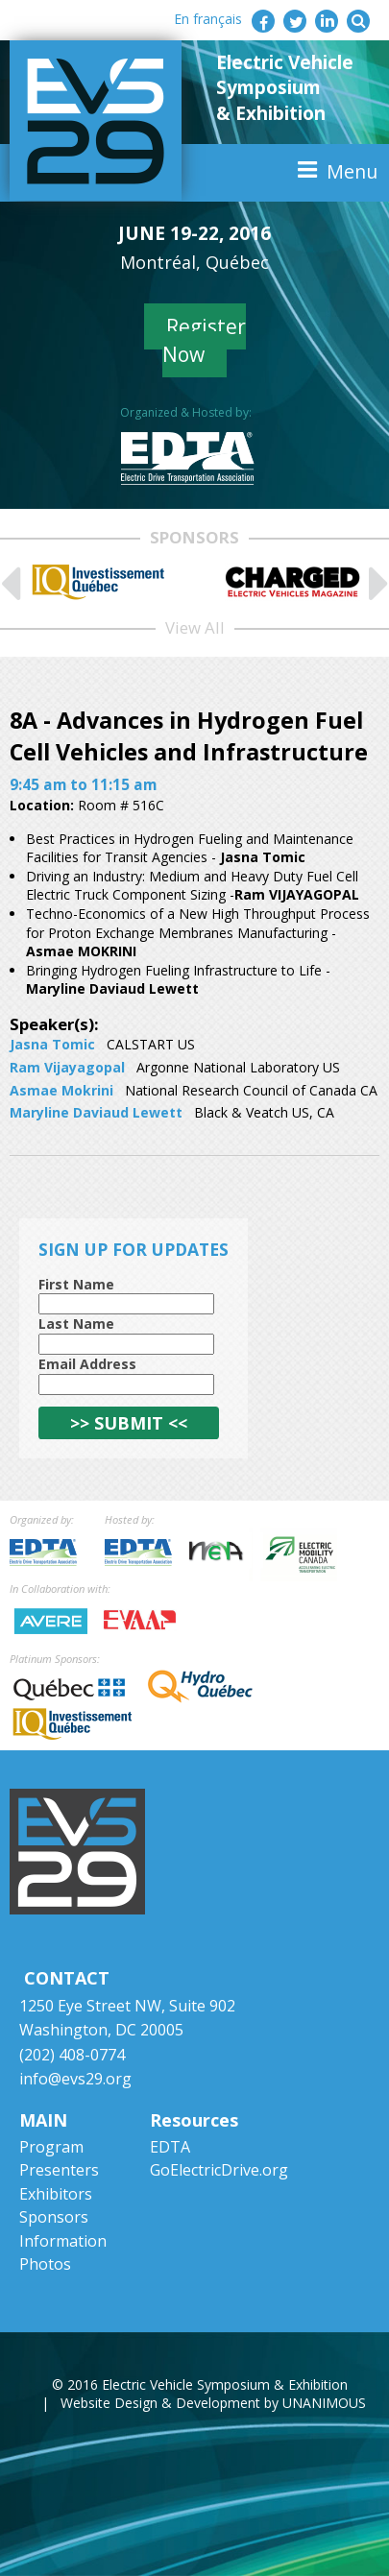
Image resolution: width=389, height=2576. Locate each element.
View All (195, 627)
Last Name (76, 1323)
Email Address (87, 1364)
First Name (76, 1284)
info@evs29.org (75, 2078)
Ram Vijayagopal (67, 1067)
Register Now (204, 340)
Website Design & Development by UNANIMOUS (213, 2403)
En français (208, 19)
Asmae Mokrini (61, 1090)
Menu (352, 171)
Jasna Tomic (52, 1044)
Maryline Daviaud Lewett (96, 1112)
